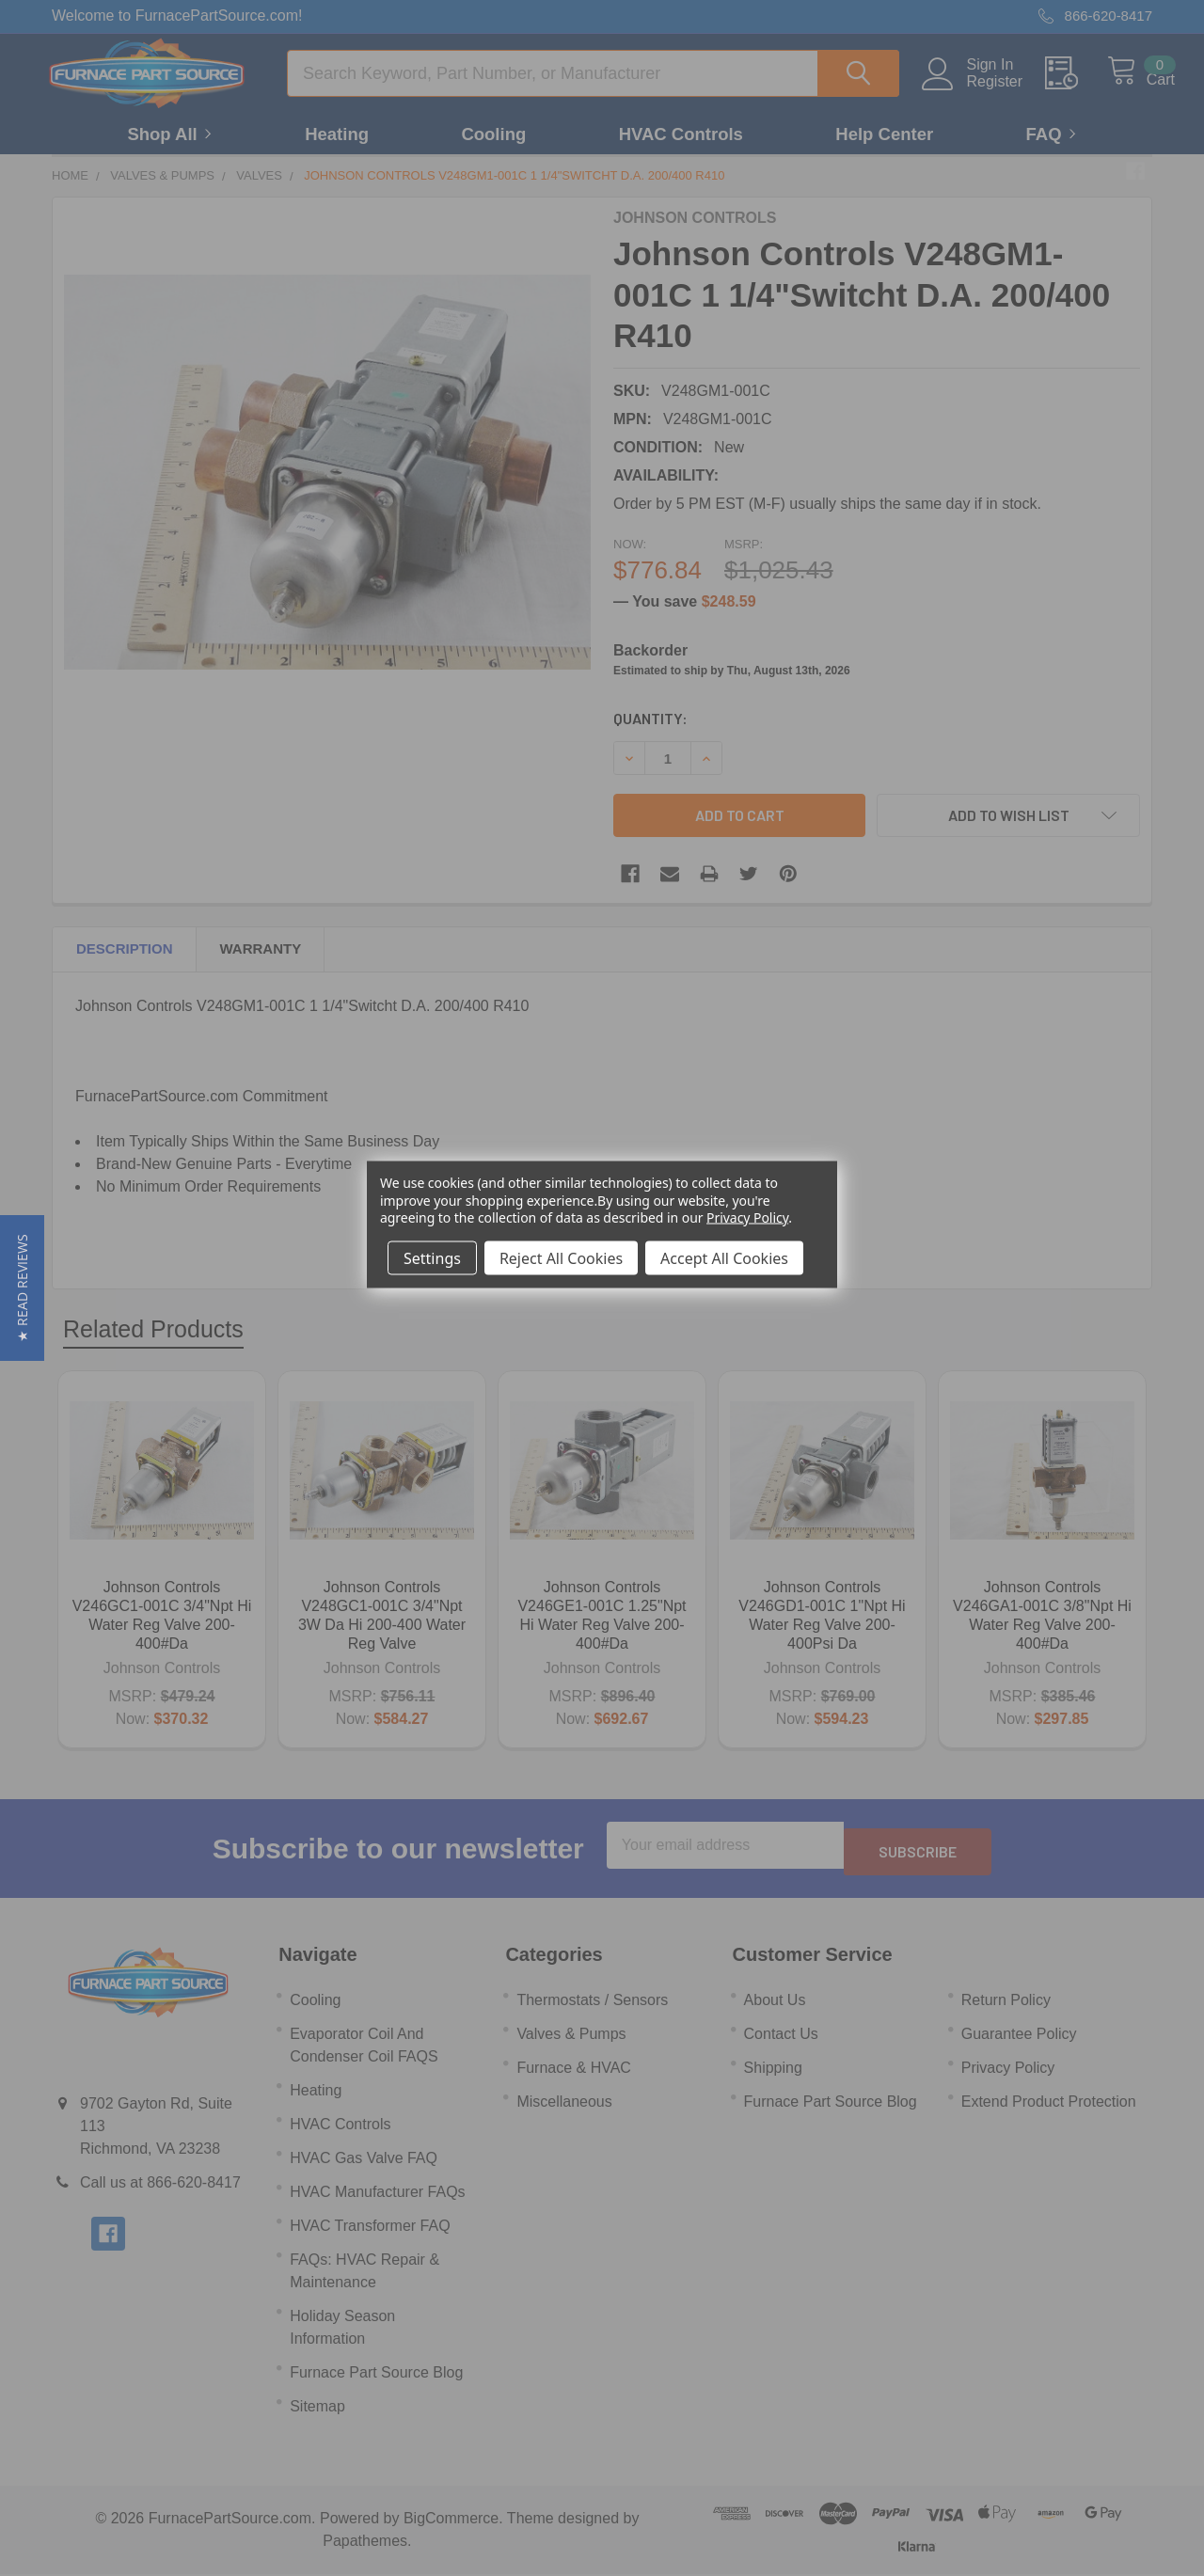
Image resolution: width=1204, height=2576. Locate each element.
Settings (432, 1257)
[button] (22, 1288)
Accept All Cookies (724, 1257)
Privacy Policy (747, 1216)
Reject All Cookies (561, 1257)
